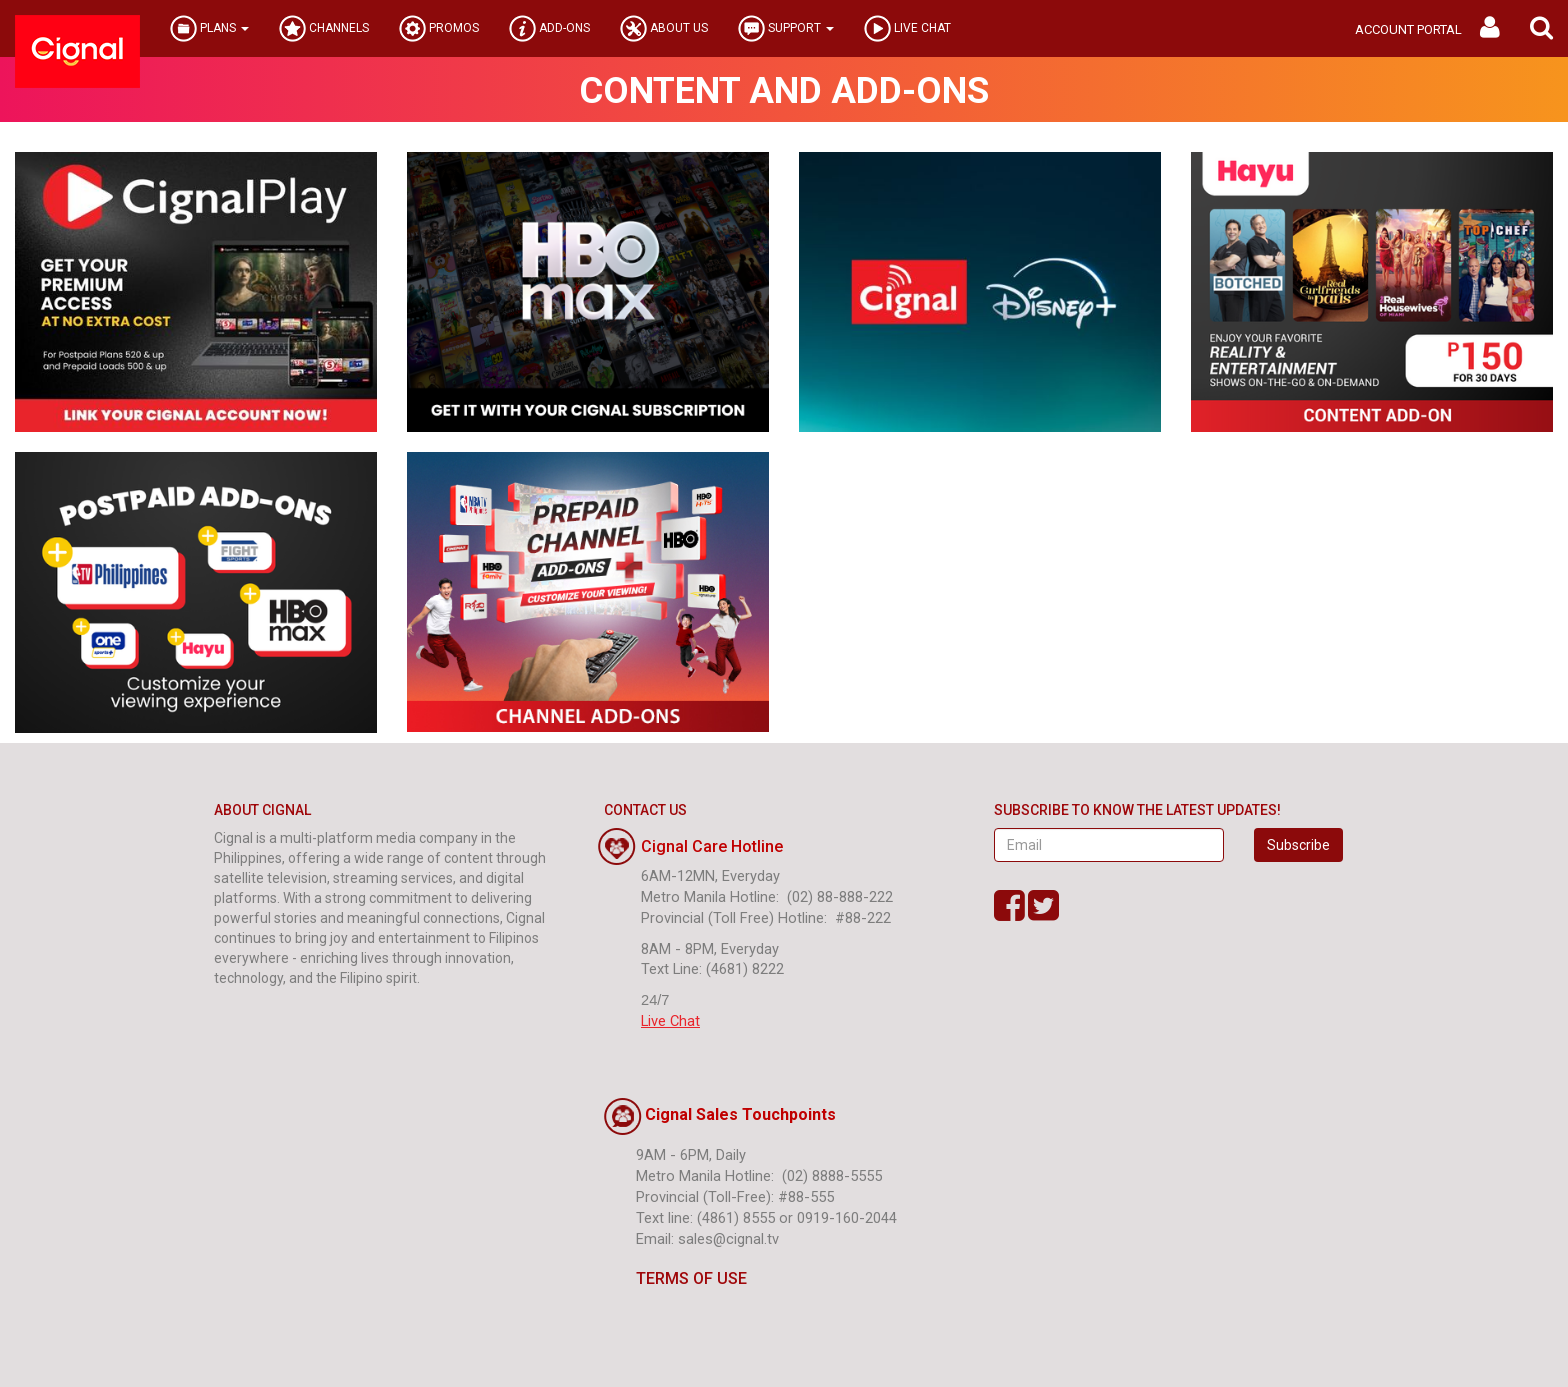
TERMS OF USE (675, 1278)
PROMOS (439, 28)
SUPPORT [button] (786, 28)
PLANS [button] (209, 28)
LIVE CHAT (907, 28)
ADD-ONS (549, 28)
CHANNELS (324, 28)
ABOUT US (664, 28)
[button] (1541, 28)
